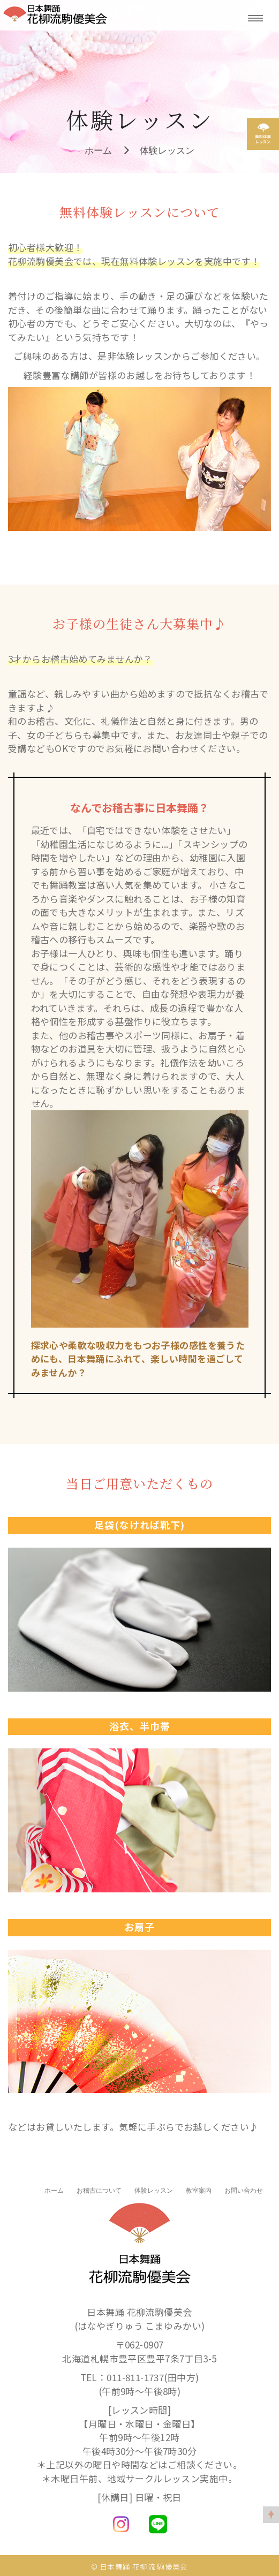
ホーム (98, 150)
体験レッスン (167, 150)
